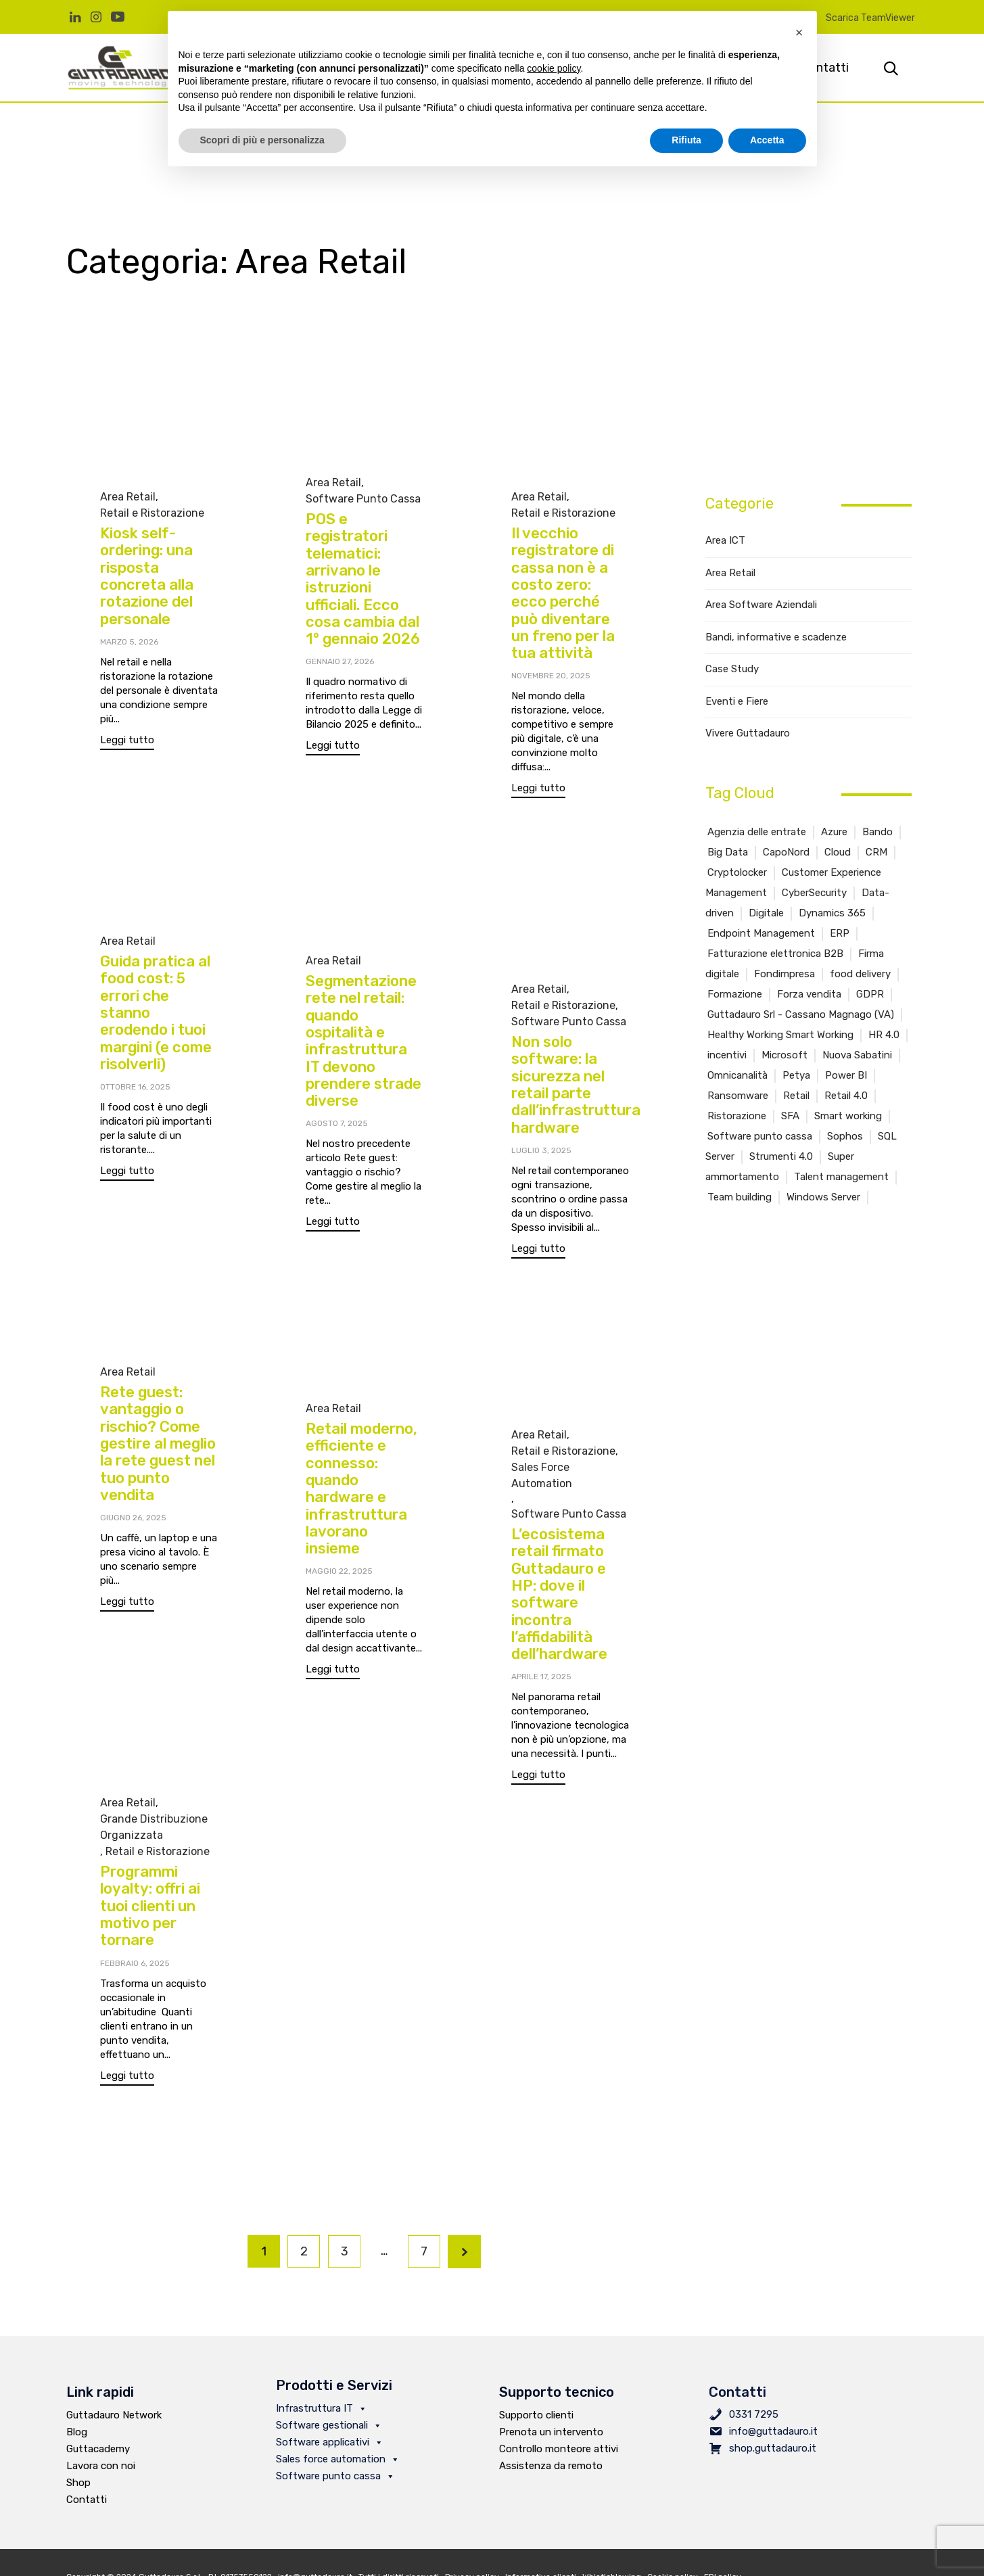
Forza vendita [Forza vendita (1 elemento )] (809, 994)
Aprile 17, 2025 (541, 1682)
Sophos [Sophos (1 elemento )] (845, 1136)
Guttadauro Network (114, 2415)
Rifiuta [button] (686, 140)
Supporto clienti (536, 2415)
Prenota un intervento (551, 2432)
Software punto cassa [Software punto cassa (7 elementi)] (759, 1136)
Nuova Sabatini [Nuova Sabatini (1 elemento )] (857, 1055)
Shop (78, 2483)
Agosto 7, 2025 (337, 1123)
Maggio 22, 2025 (339, 1571)
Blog (76, 2432)
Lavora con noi (100, 2466)
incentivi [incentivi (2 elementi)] (727, 1055)
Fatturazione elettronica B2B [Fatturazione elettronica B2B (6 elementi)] (775, 953)
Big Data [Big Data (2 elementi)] (727, 852)
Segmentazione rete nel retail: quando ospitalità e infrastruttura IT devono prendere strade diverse (363, 1041)
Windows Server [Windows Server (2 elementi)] (823, 1197)
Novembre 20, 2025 (550, 675)
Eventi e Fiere (736, 701)
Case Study (732, 669)
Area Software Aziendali (761, 605)
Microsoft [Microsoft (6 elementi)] (784, 1055)
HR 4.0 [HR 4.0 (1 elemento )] (883, 1035)
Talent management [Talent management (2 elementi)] (841, 1177)
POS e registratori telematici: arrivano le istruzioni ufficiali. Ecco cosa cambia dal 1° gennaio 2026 (363, 579)
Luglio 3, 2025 (541, 1150)
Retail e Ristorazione (152, 513)
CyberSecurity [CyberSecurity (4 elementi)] (814, 893)
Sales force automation (338, 2459)
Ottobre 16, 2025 (135, 1087)
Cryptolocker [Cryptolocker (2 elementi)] (737, 872)
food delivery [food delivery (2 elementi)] (860, 974)
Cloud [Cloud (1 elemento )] (837, 852)
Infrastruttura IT (321, 2408)
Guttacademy (98, 2449)
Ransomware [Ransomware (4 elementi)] (737, 1096)
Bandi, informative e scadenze (776, 637)
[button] (127, 741)
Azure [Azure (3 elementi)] (834, 832)
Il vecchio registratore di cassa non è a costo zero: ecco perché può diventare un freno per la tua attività (563, 593)
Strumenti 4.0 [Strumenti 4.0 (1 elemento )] (781, 1156)
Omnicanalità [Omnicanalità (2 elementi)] (737, 1075)
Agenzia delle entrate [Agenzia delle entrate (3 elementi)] (756, 832)
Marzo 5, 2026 (129, 642)
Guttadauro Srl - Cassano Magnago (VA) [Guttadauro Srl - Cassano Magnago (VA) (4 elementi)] (800, 1014)
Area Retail (128, 496)
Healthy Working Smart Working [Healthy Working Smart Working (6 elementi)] (780, 1035)
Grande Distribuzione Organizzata (154, 1848)
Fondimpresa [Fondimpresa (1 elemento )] (784, 974)
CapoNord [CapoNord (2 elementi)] (786, 852)
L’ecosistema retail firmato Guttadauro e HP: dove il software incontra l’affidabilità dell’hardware (559, 1600)
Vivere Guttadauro (747, 733)
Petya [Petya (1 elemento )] (796, 1075)
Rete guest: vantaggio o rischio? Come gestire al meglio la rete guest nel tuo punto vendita (158, 1443)
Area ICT (725, 540)
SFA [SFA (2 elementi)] (790, 1116)
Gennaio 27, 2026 (340, 661)
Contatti (86, 2499)
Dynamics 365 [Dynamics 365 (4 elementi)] (832, 913)
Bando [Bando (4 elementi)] (877, 832)
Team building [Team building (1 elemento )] (739, 1197)
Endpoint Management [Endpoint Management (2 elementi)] (761, 933)
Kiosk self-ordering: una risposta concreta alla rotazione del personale (146, 576)
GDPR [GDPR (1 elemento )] (870, 994)
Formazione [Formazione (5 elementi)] (734, 994)
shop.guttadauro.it (772, 2448)
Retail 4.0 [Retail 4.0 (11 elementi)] (846, 1096)
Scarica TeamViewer (870, 18)
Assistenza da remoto (551, 2466)
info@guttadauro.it (773, 2431)
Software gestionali (329, 2425)
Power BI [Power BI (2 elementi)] (846, 1075)
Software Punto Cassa (363, 498)
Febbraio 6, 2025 (135, 1984)
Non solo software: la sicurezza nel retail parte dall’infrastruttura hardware (575, 1084)
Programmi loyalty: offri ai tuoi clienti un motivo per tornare (150, 1926)
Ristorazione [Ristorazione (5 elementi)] (736, 1116)
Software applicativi (329, 2442)
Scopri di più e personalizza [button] (262, 140)
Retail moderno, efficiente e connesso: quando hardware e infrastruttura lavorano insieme (361, 1489)
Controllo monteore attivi (558, 2449)
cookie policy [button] (553, 68)
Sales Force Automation (541, 1481)
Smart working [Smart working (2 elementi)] (848, 1116)
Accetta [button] (767, 140)
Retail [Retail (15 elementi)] (796, 1096)
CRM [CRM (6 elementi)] (876, 852)
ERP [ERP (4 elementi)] (839, 933)
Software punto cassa (335, 2476)
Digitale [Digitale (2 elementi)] (766, 913)
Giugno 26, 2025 (133, 1517)
